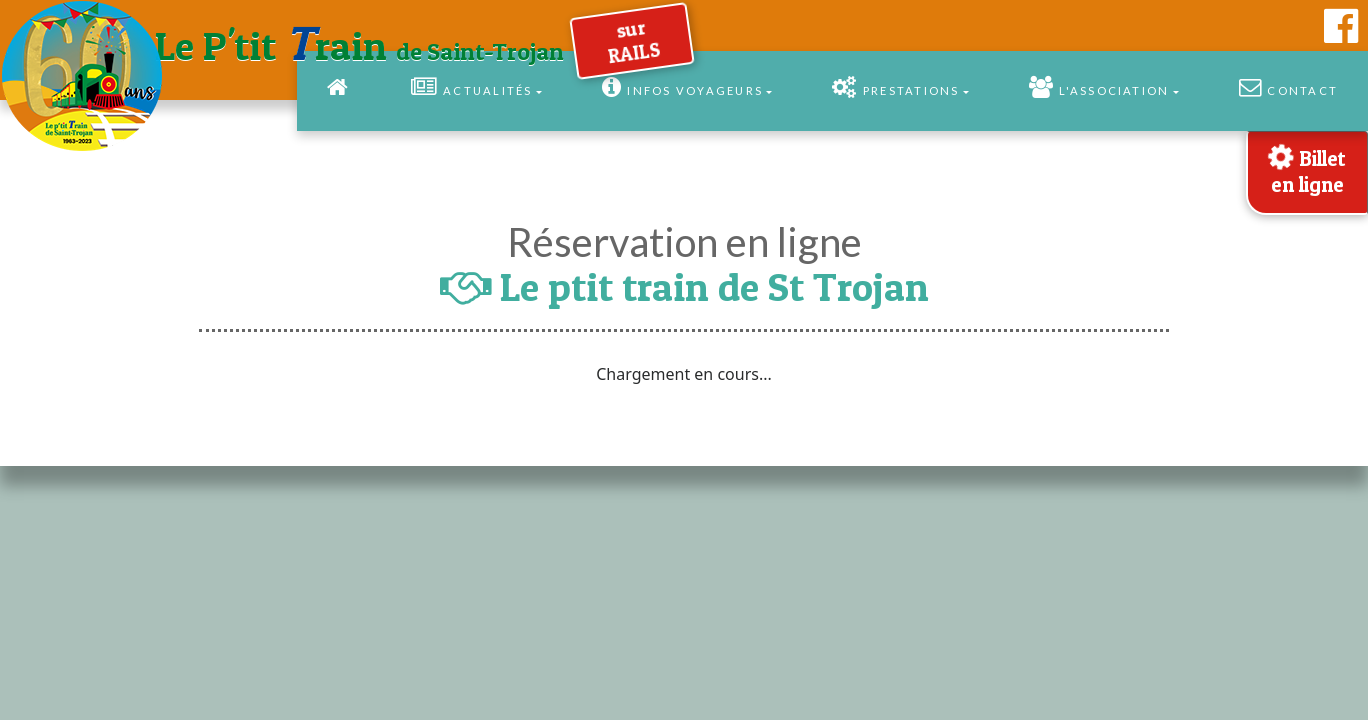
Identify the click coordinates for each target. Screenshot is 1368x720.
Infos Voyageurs (682, 87)
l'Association (1099, 87)
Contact (1288, 87)
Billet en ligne (1305, 167)
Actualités (472, 87)
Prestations (895, 87)
